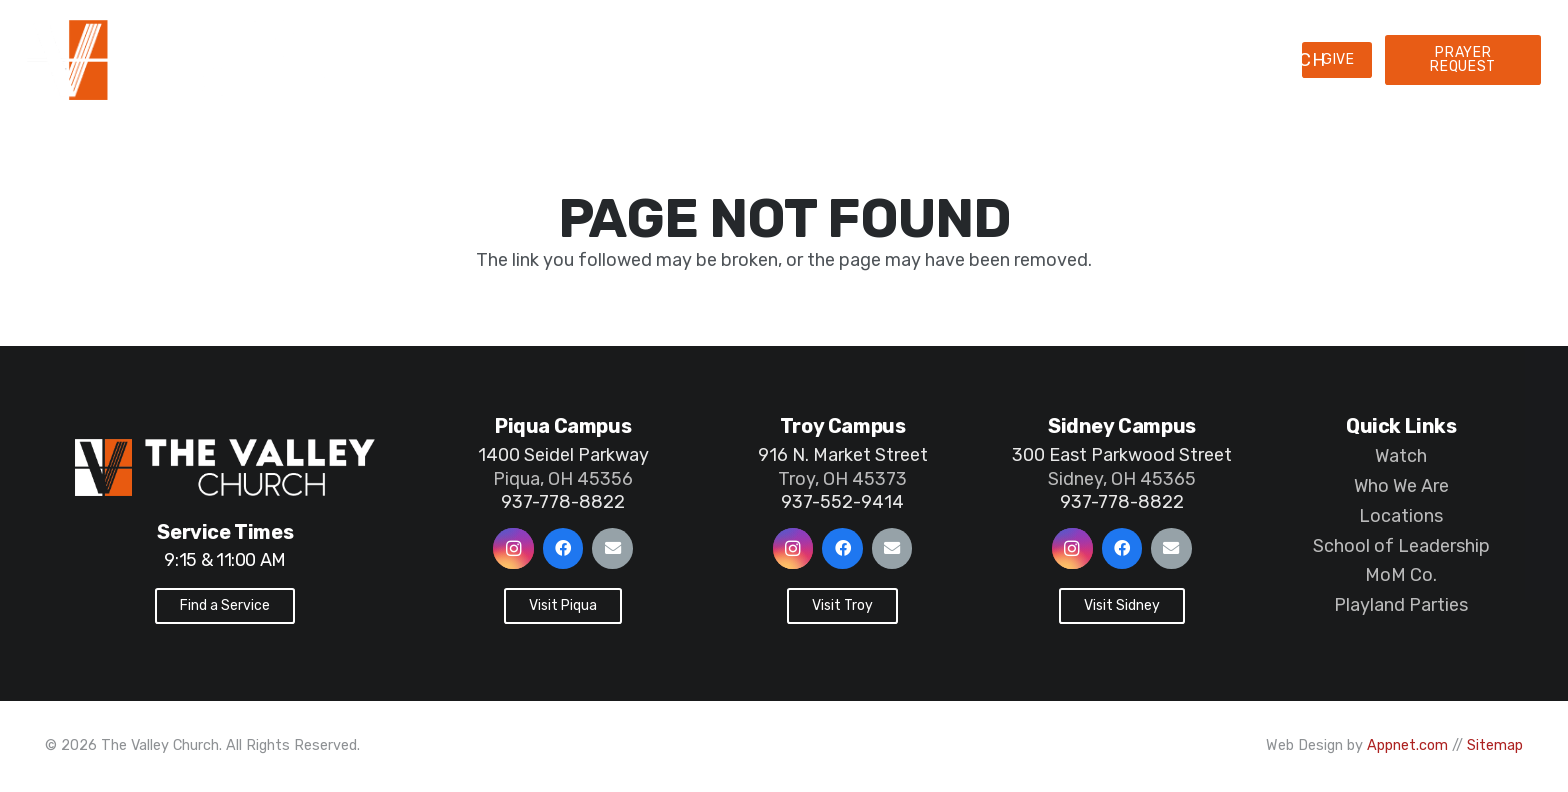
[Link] (239, 60)
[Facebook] (563, 548)
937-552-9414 (842, 502)
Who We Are (1401, 486)
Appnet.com (1407, 745)
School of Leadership (1401, 546)
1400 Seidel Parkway (563, 455)
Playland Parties (1401, 605)
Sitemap (1495, 745)
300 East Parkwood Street (1122, 455)
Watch (1401, 456)
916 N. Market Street (843, 455)
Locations (1401, 516)
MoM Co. (1401, 575)
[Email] (612, 548)
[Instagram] (513, 548)
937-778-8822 (563, 502)
